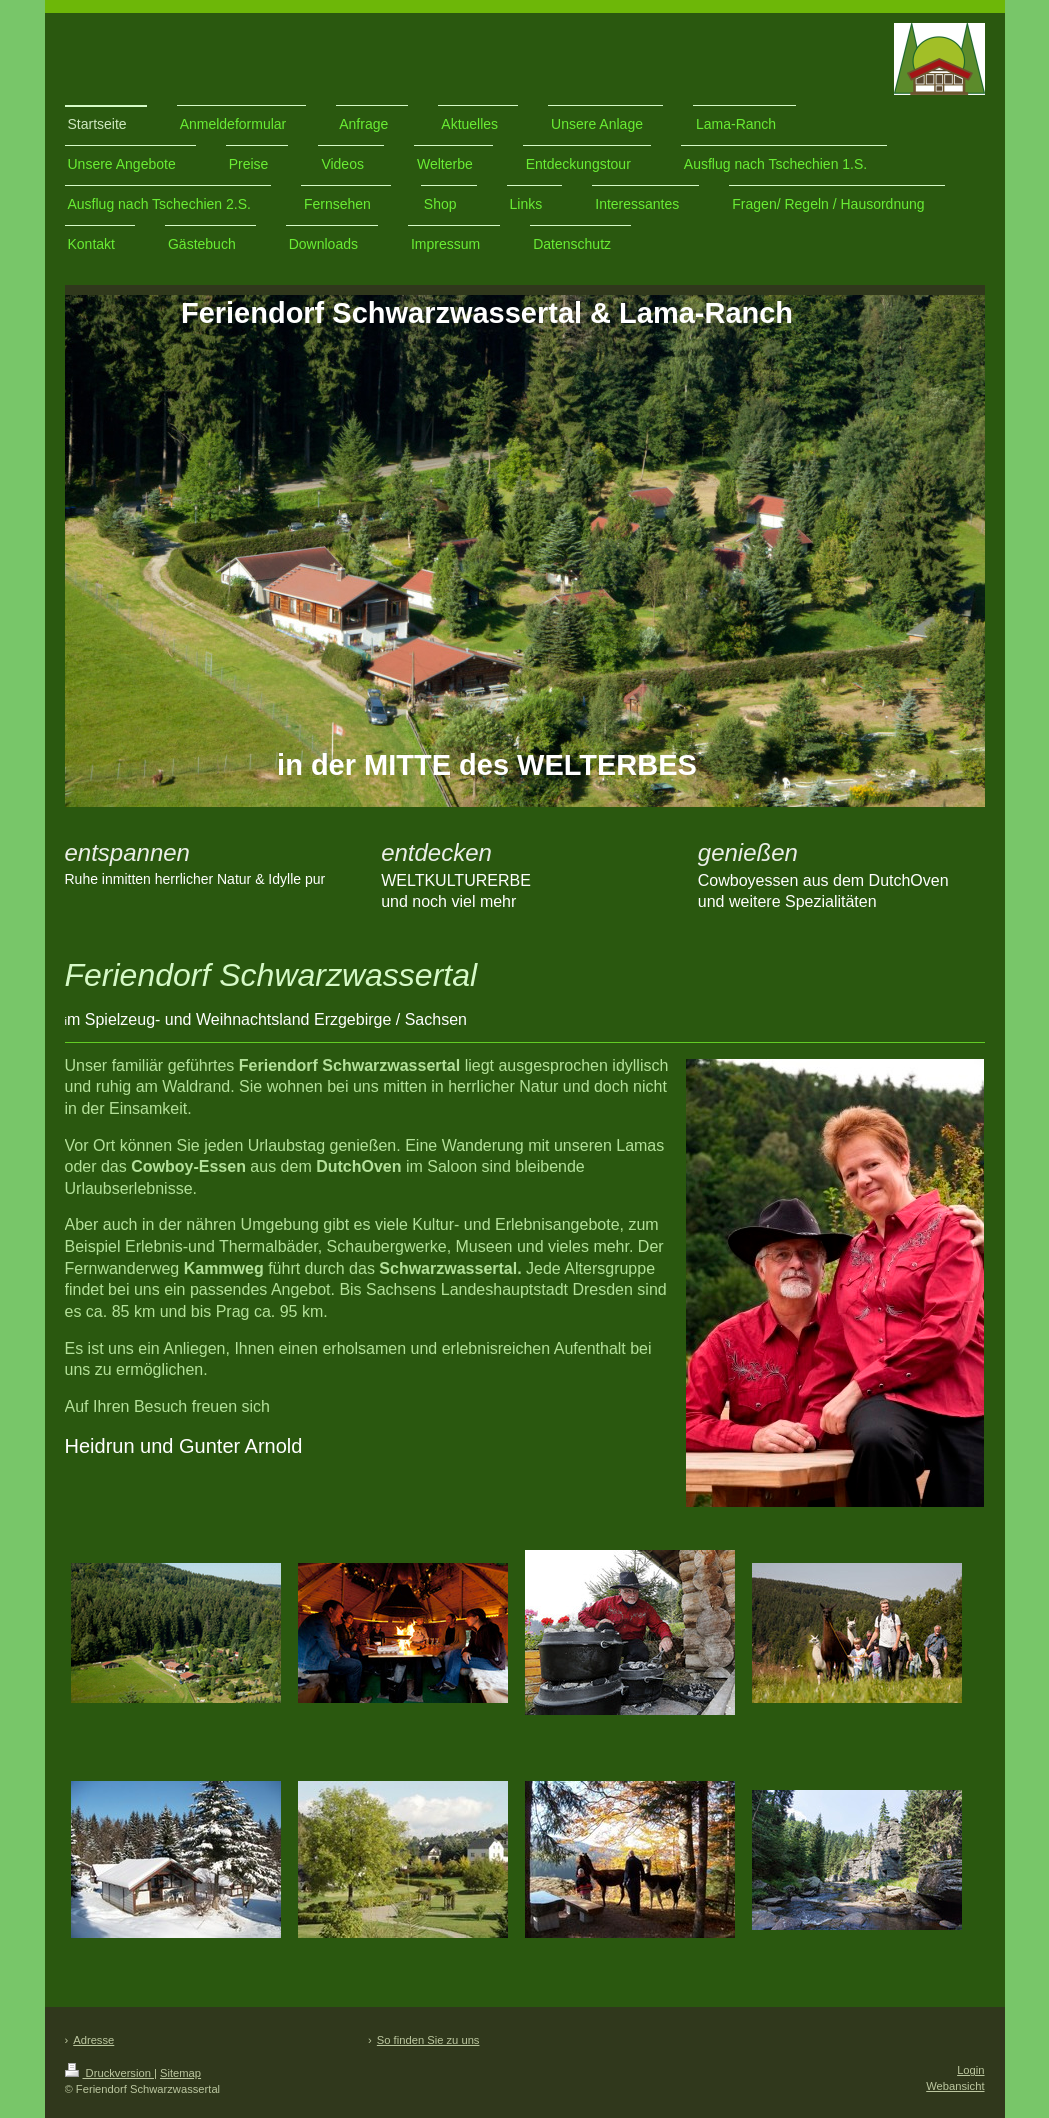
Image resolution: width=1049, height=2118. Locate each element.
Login (970, 2070)
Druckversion (110, 2073)
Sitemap (180, 2073)
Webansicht (955, 2086)
